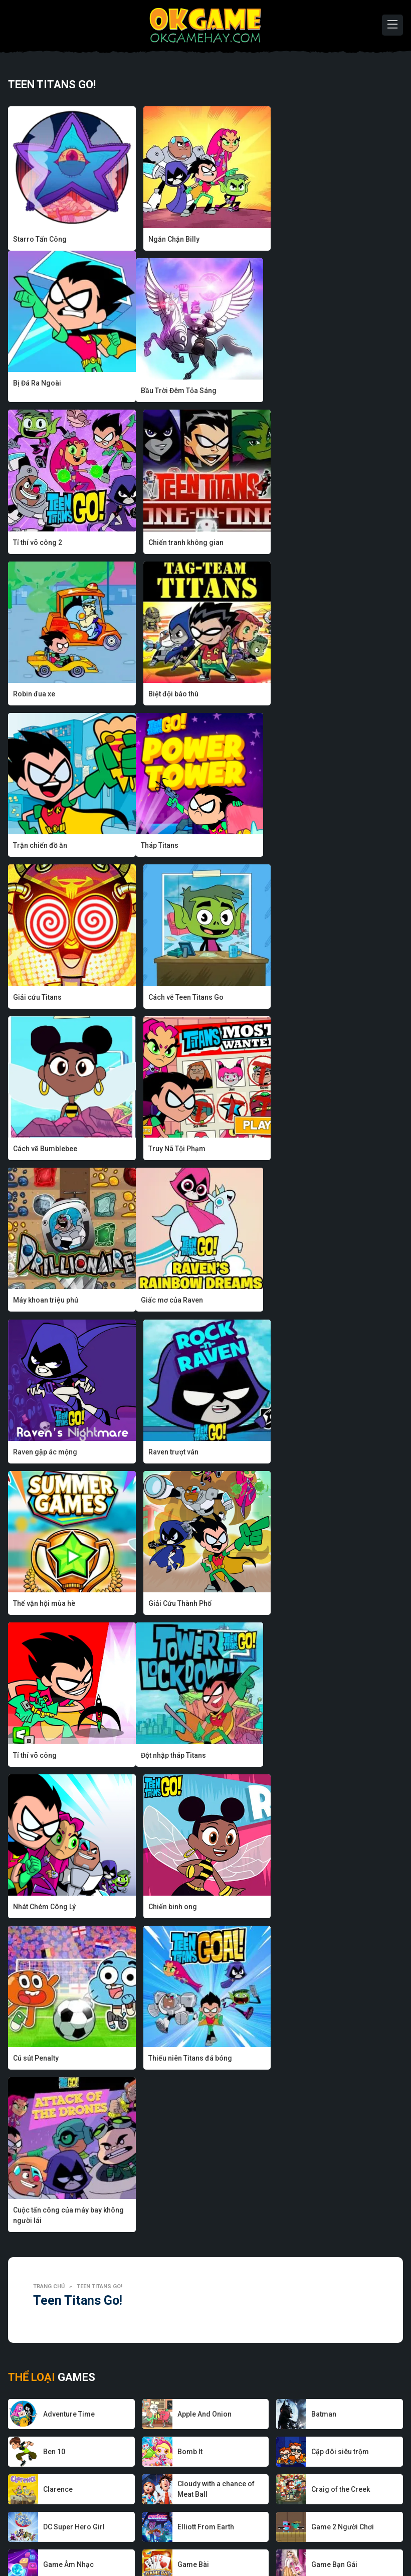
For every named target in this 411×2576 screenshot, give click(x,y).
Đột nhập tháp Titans (45, 1300)
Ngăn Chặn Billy (172, 239)
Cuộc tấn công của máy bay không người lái (336, 1456)
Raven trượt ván (306, 997)
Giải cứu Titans (171, 694)
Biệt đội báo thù (172, 542)
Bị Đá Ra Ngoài (305, 239)
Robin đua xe (34, 542)
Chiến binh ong (305, 1300)
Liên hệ (354, 2538)
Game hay (167, 2538)
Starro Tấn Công (40, 239)
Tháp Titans (32, 694)
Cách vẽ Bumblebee (45, 845)
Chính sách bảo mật (226, 2538)
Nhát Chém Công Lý (178, 1300)
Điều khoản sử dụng (300, 2538)
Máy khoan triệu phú (313, 845)
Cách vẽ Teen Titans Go (318, 694)
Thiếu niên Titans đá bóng (189, 1451)
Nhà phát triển (118, 2538)
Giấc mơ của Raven (44, 997)
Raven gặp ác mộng (179, 997)
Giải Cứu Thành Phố (179, 1149)
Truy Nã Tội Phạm (175, 845)
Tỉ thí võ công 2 (171, 391)
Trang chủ (49, 1528)
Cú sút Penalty (36, 1451)
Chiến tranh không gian (318, 391)
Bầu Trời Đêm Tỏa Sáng (51, 391)
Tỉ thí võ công (303, 1149)
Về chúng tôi (66, 2538)
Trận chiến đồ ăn (308, 542)
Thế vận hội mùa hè (44, 1149)
